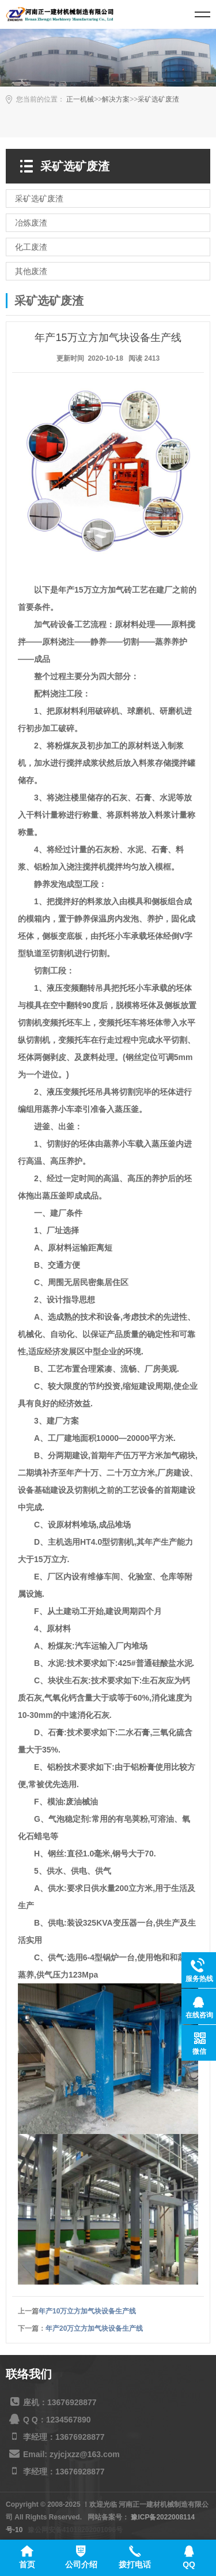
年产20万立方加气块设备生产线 (94, 2328)
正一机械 (80, 99)
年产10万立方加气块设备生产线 (87, 2311)
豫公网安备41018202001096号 (75, 2530)
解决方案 (116, 99)
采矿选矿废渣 (158, 99)
